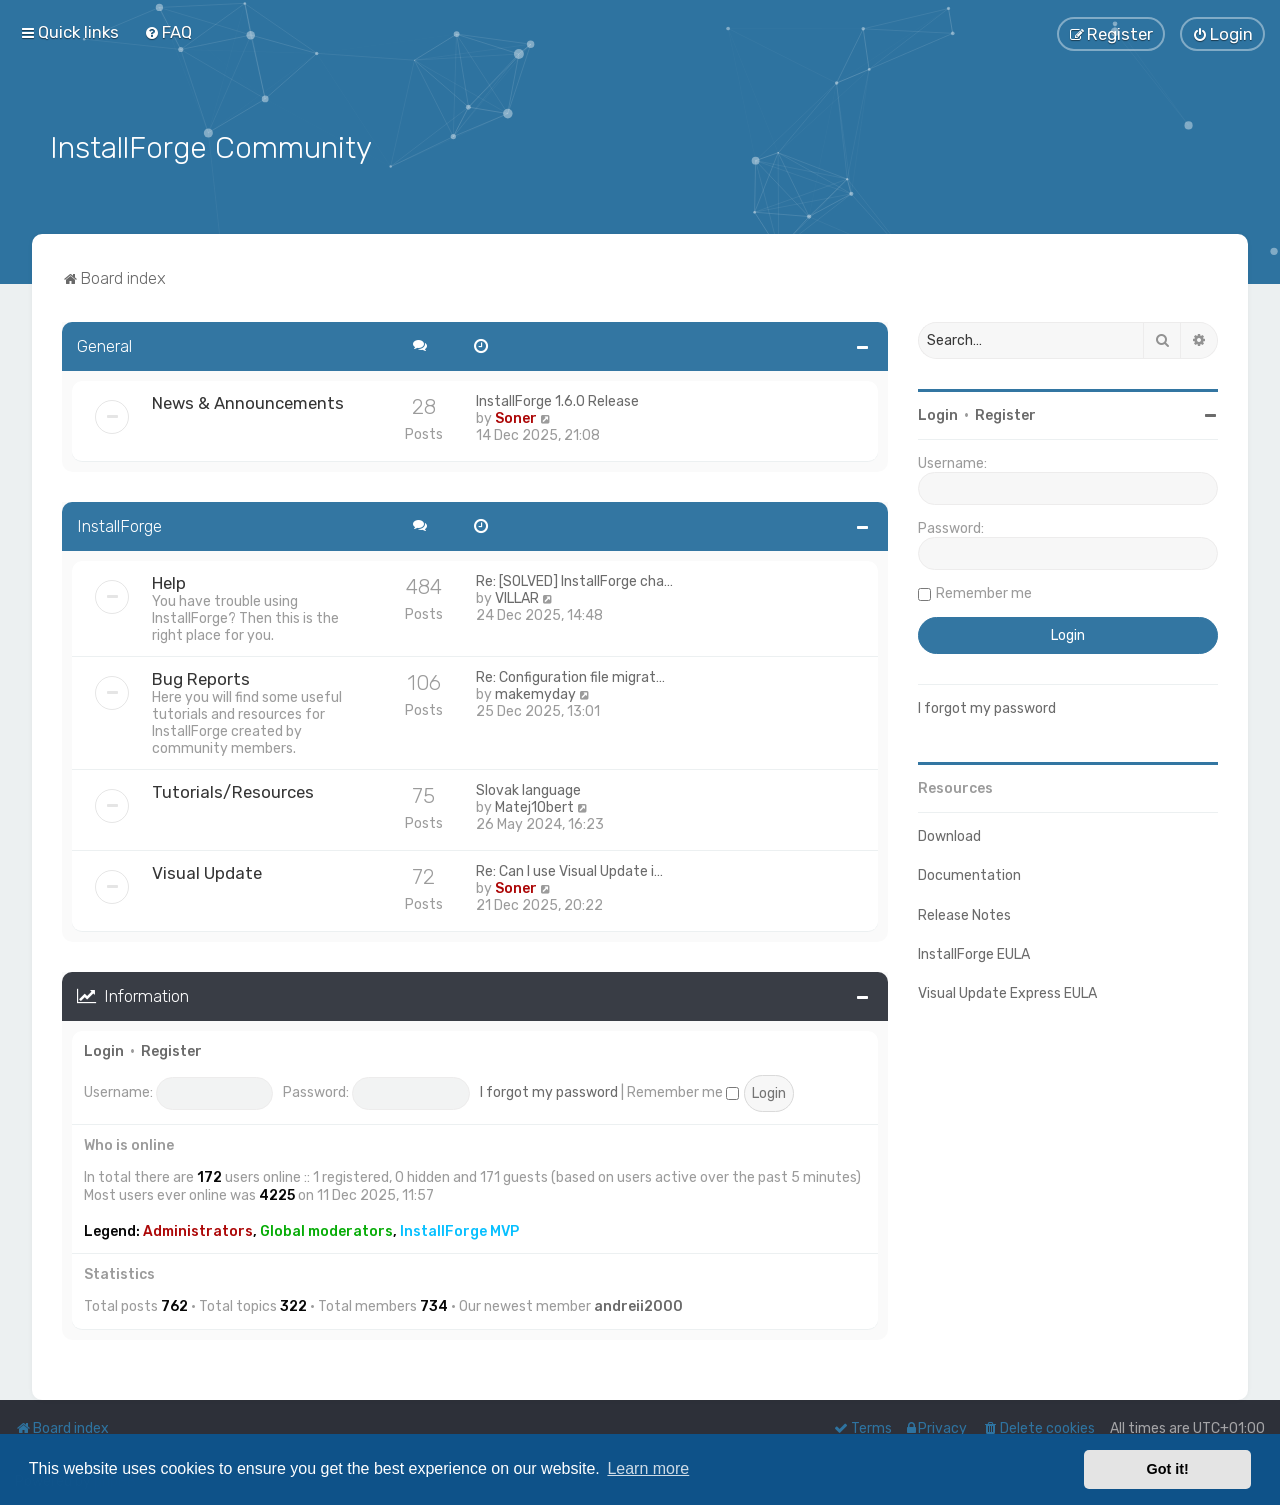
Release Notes (964, 912)
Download (949, 834)
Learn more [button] (648, 1468)
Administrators (198, 1229)
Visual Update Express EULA (1007, 991)
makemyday (535, 692)
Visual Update (207, 871)
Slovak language (528, 788)
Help (169, 581)
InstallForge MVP (459, 1229)
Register (171, 1048)
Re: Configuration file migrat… (570, 675)
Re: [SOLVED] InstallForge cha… (574, 579)
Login (104, 1048)
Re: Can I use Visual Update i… (569, 869)
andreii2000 (638, 1304)
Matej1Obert (534, 805)
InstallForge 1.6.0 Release (557, 399)
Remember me (683, 1090)
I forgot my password (549, 1090)
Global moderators (326, 1229)
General (104, 344)
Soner (516, 416)
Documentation (969, 873)
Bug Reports (201, 677)
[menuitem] (168, 32)
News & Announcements (248, 401)
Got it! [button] (1168, 1469)
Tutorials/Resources (233, 790)
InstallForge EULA (974, 952)
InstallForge (119, 524)
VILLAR (517, 596)
